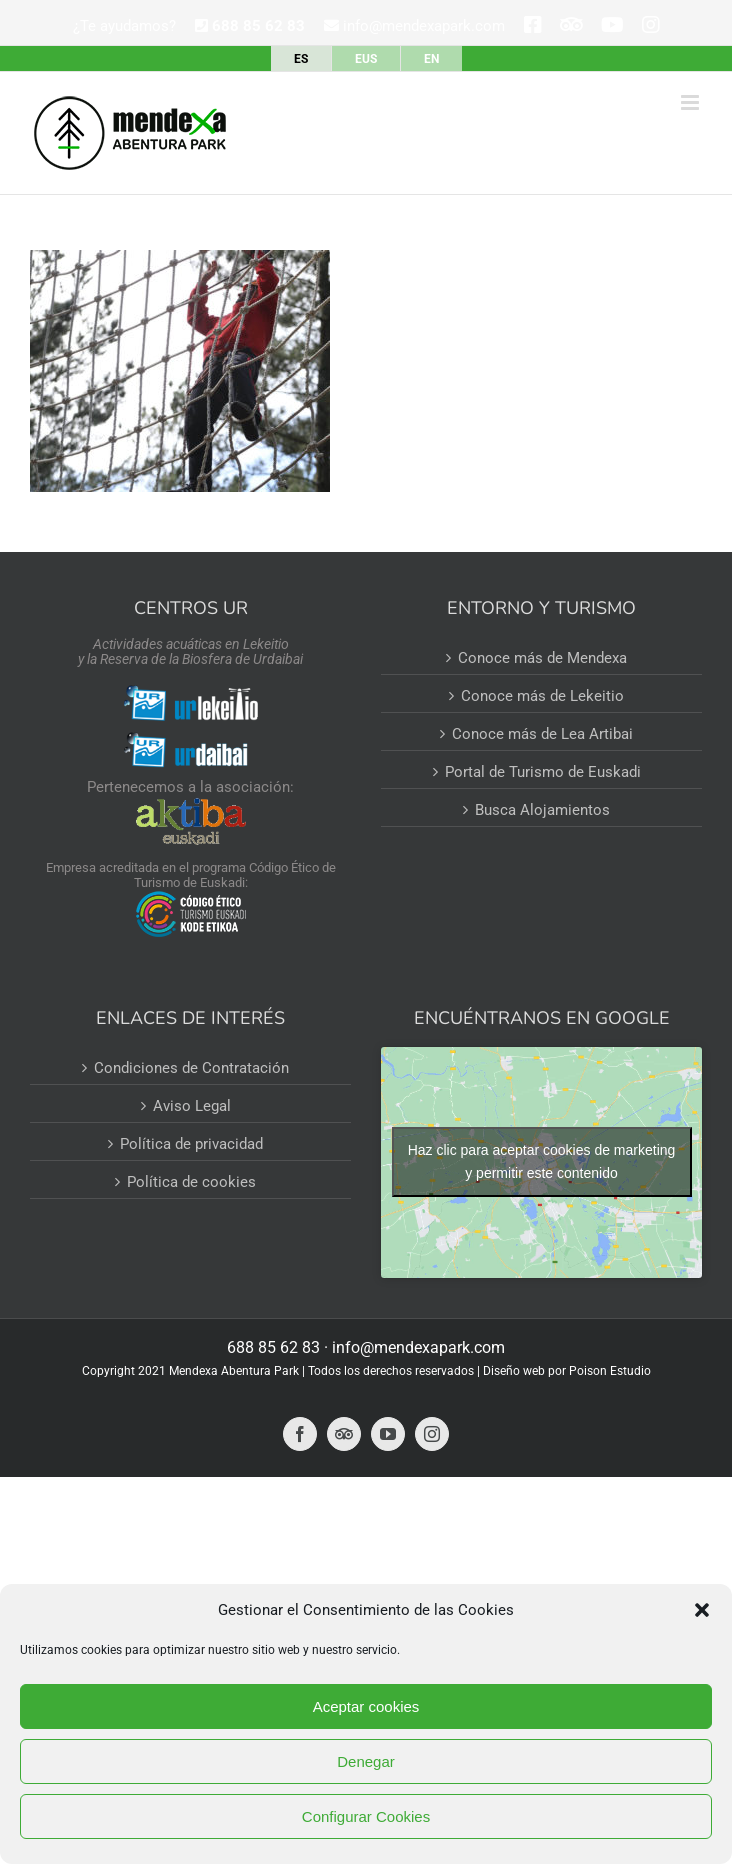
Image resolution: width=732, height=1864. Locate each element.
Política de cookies (191, 1182)
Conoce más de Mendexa (542, 658)
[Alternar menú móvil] (691, 102)
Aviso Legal (192, 1106)
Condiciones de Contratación (191, 1068)
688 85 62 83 (273, 1347)
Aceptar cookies (366, 1706)
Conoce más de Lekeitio (542, 696)
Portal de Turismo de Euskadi (543, 772)
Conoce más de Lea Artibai (542, 734)
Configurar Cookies (366, 1816)
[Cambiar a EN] (431, 58)
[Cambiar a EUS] (366, 58)
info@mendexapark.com (414, 26)
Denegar (366, 1761)
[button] (702, 1610)
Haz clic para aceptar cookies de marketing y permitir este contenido (542, 1161)
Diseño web (514, 1371)
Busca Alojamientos (542, 810)
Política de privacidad (191, 1144)
